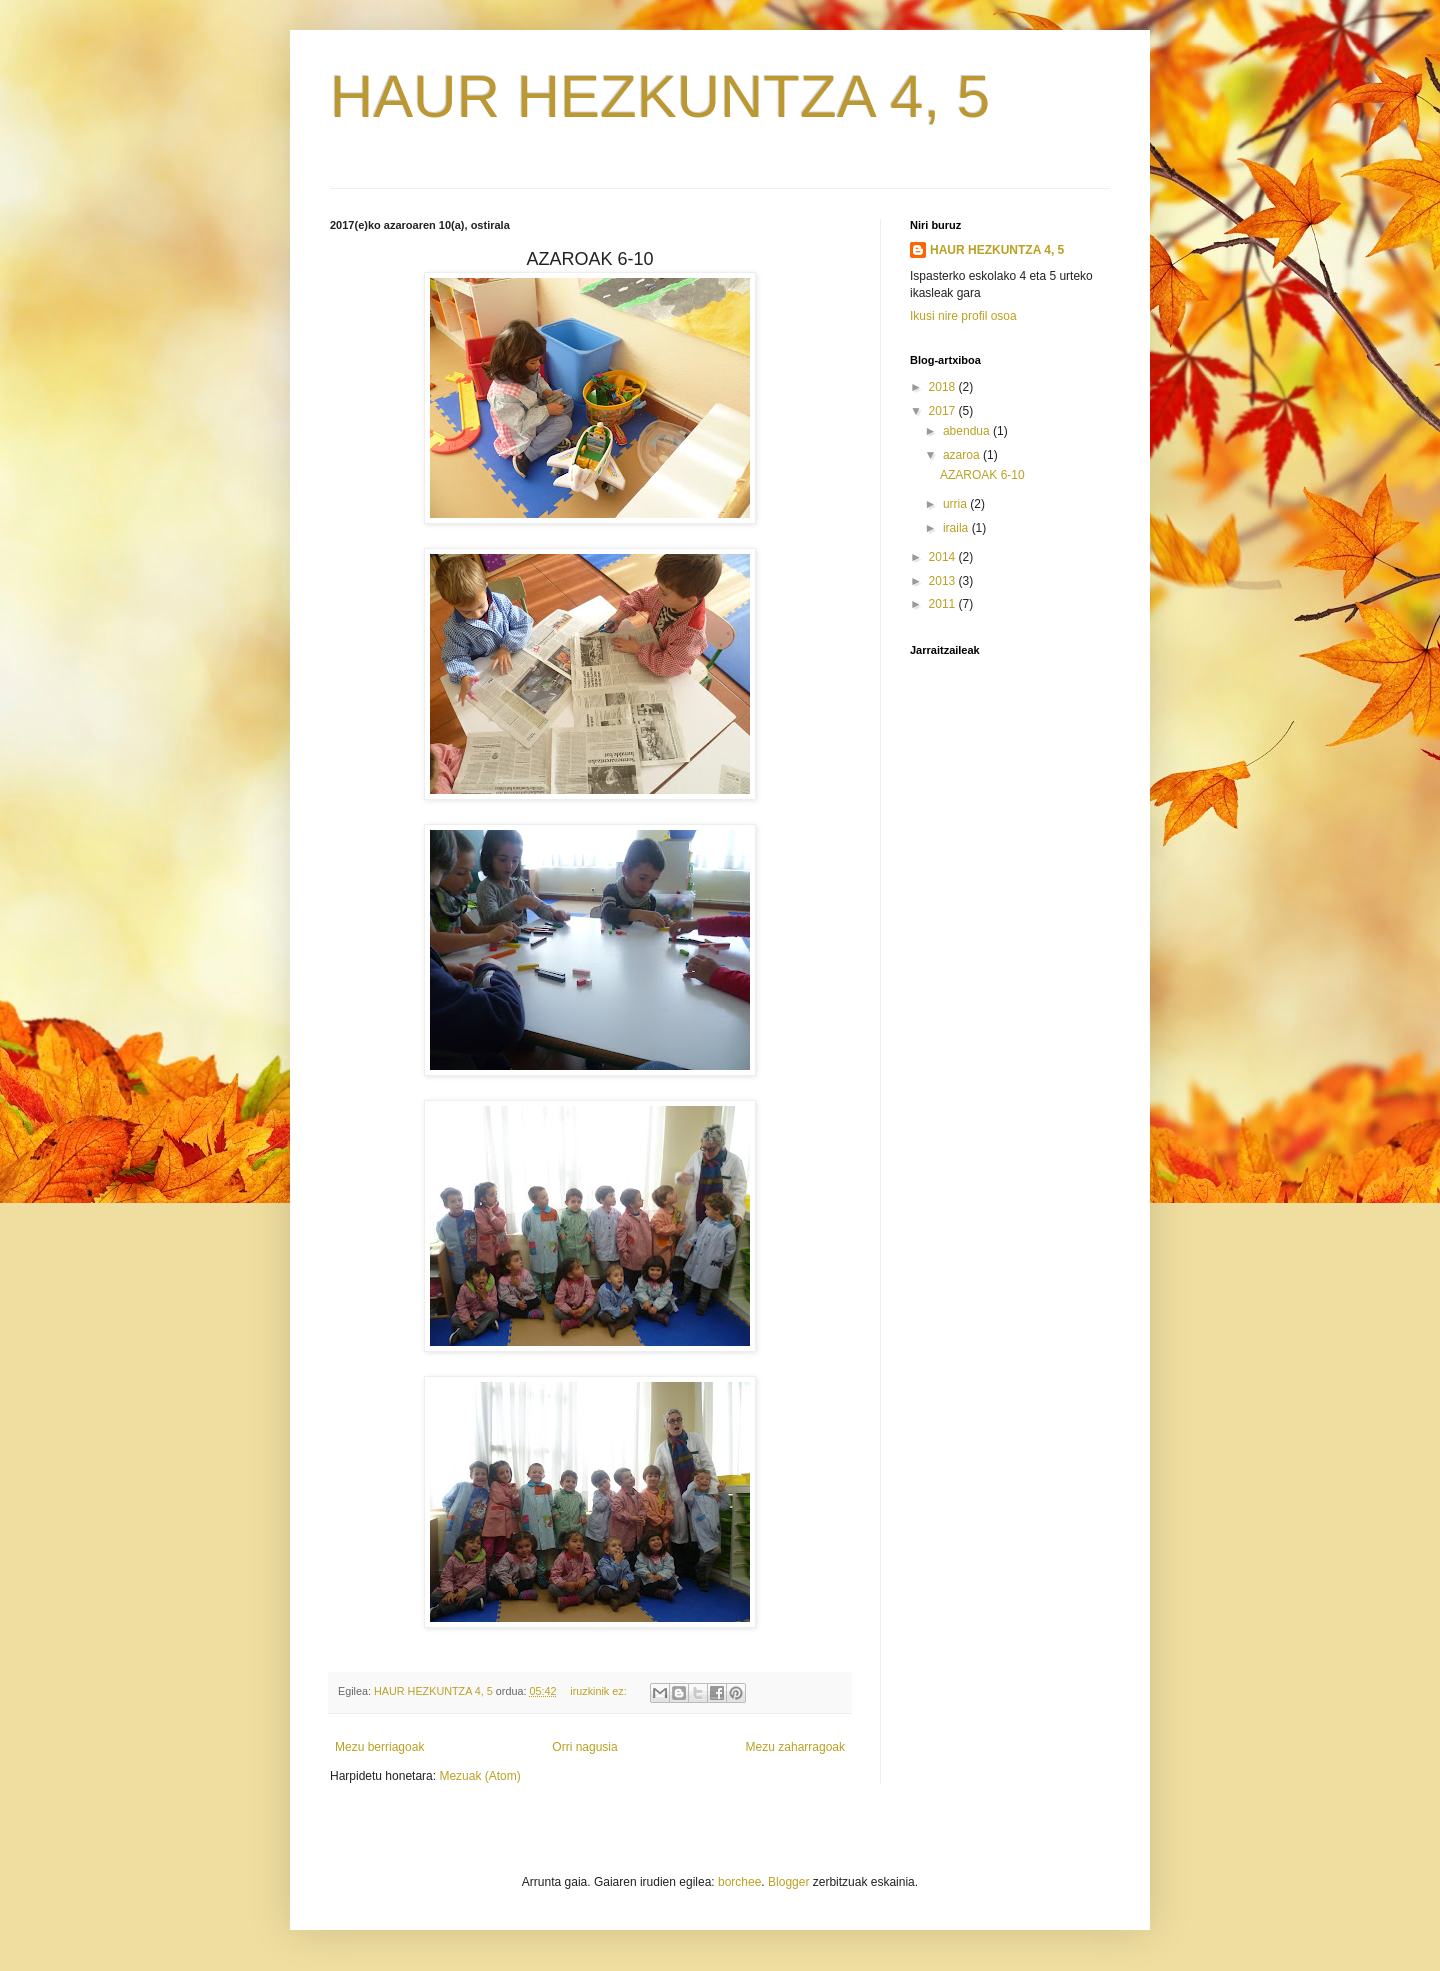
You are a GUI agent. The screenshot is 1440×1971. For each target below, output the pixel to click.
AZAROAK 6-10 (982, 475)
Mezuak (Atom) (479, 1776)
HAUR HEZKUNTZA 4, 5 (660, 96)
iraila (957, 528)
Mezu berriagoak (379, 1747)
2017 (944, 411)
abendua (968, 431)
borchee (739, 1882)
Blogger (788, 1882)
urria (956, 504)
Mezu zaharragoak (795, 1747)
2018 (944, 387)
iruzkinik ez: (599, 1691)
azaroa (963, 455)
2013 (944, 581)
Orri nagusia (584, 1747)
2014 (944, 557)
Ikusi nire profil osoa (963, 316)
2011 (944, 604)
